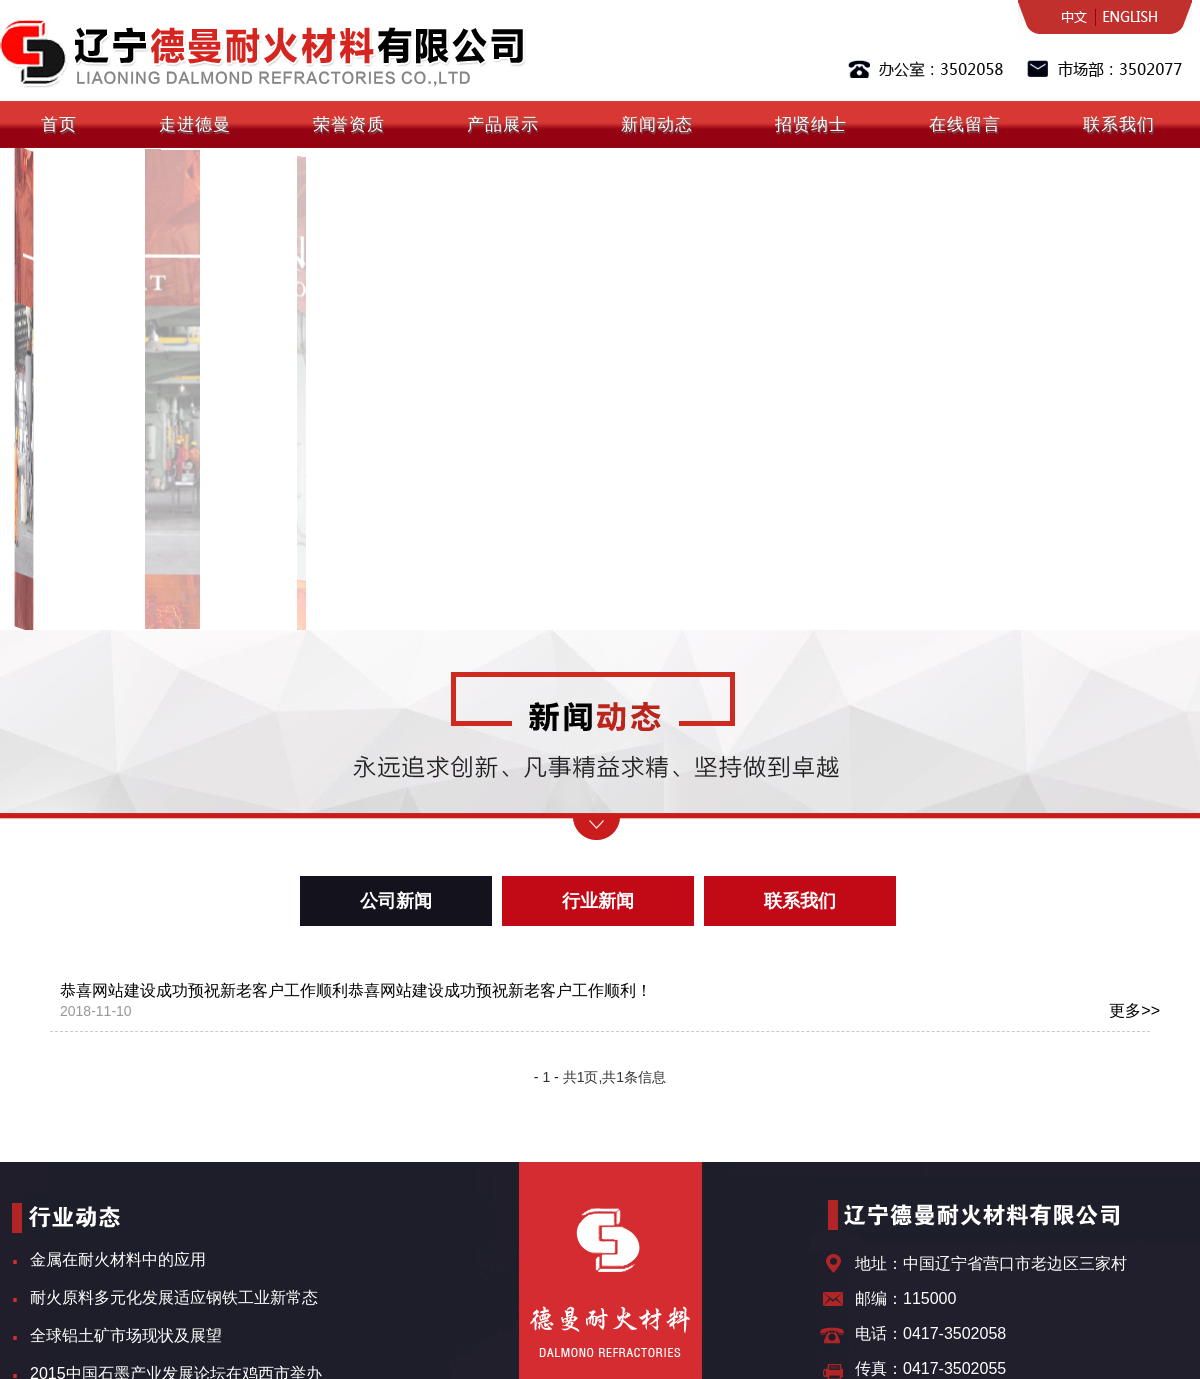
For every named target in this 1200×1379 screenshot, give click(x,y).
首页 (59, 124)
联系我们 (1119, 124)
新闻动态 (657, 124)
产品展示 (503, 124)
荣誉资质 (349, 124)
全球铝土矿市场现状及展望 (126, 1335)
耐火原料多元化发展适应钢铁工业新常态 (174, 1297)
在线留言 (965, 124)
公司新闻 (396, 901)
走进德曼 (195, 124)
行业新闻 (598, 901)
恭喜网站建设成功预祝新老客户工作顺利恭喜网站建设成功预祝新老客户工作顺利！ (610, 1001)
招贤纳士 (811, 124)
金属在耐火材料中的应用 (118, 1259)
